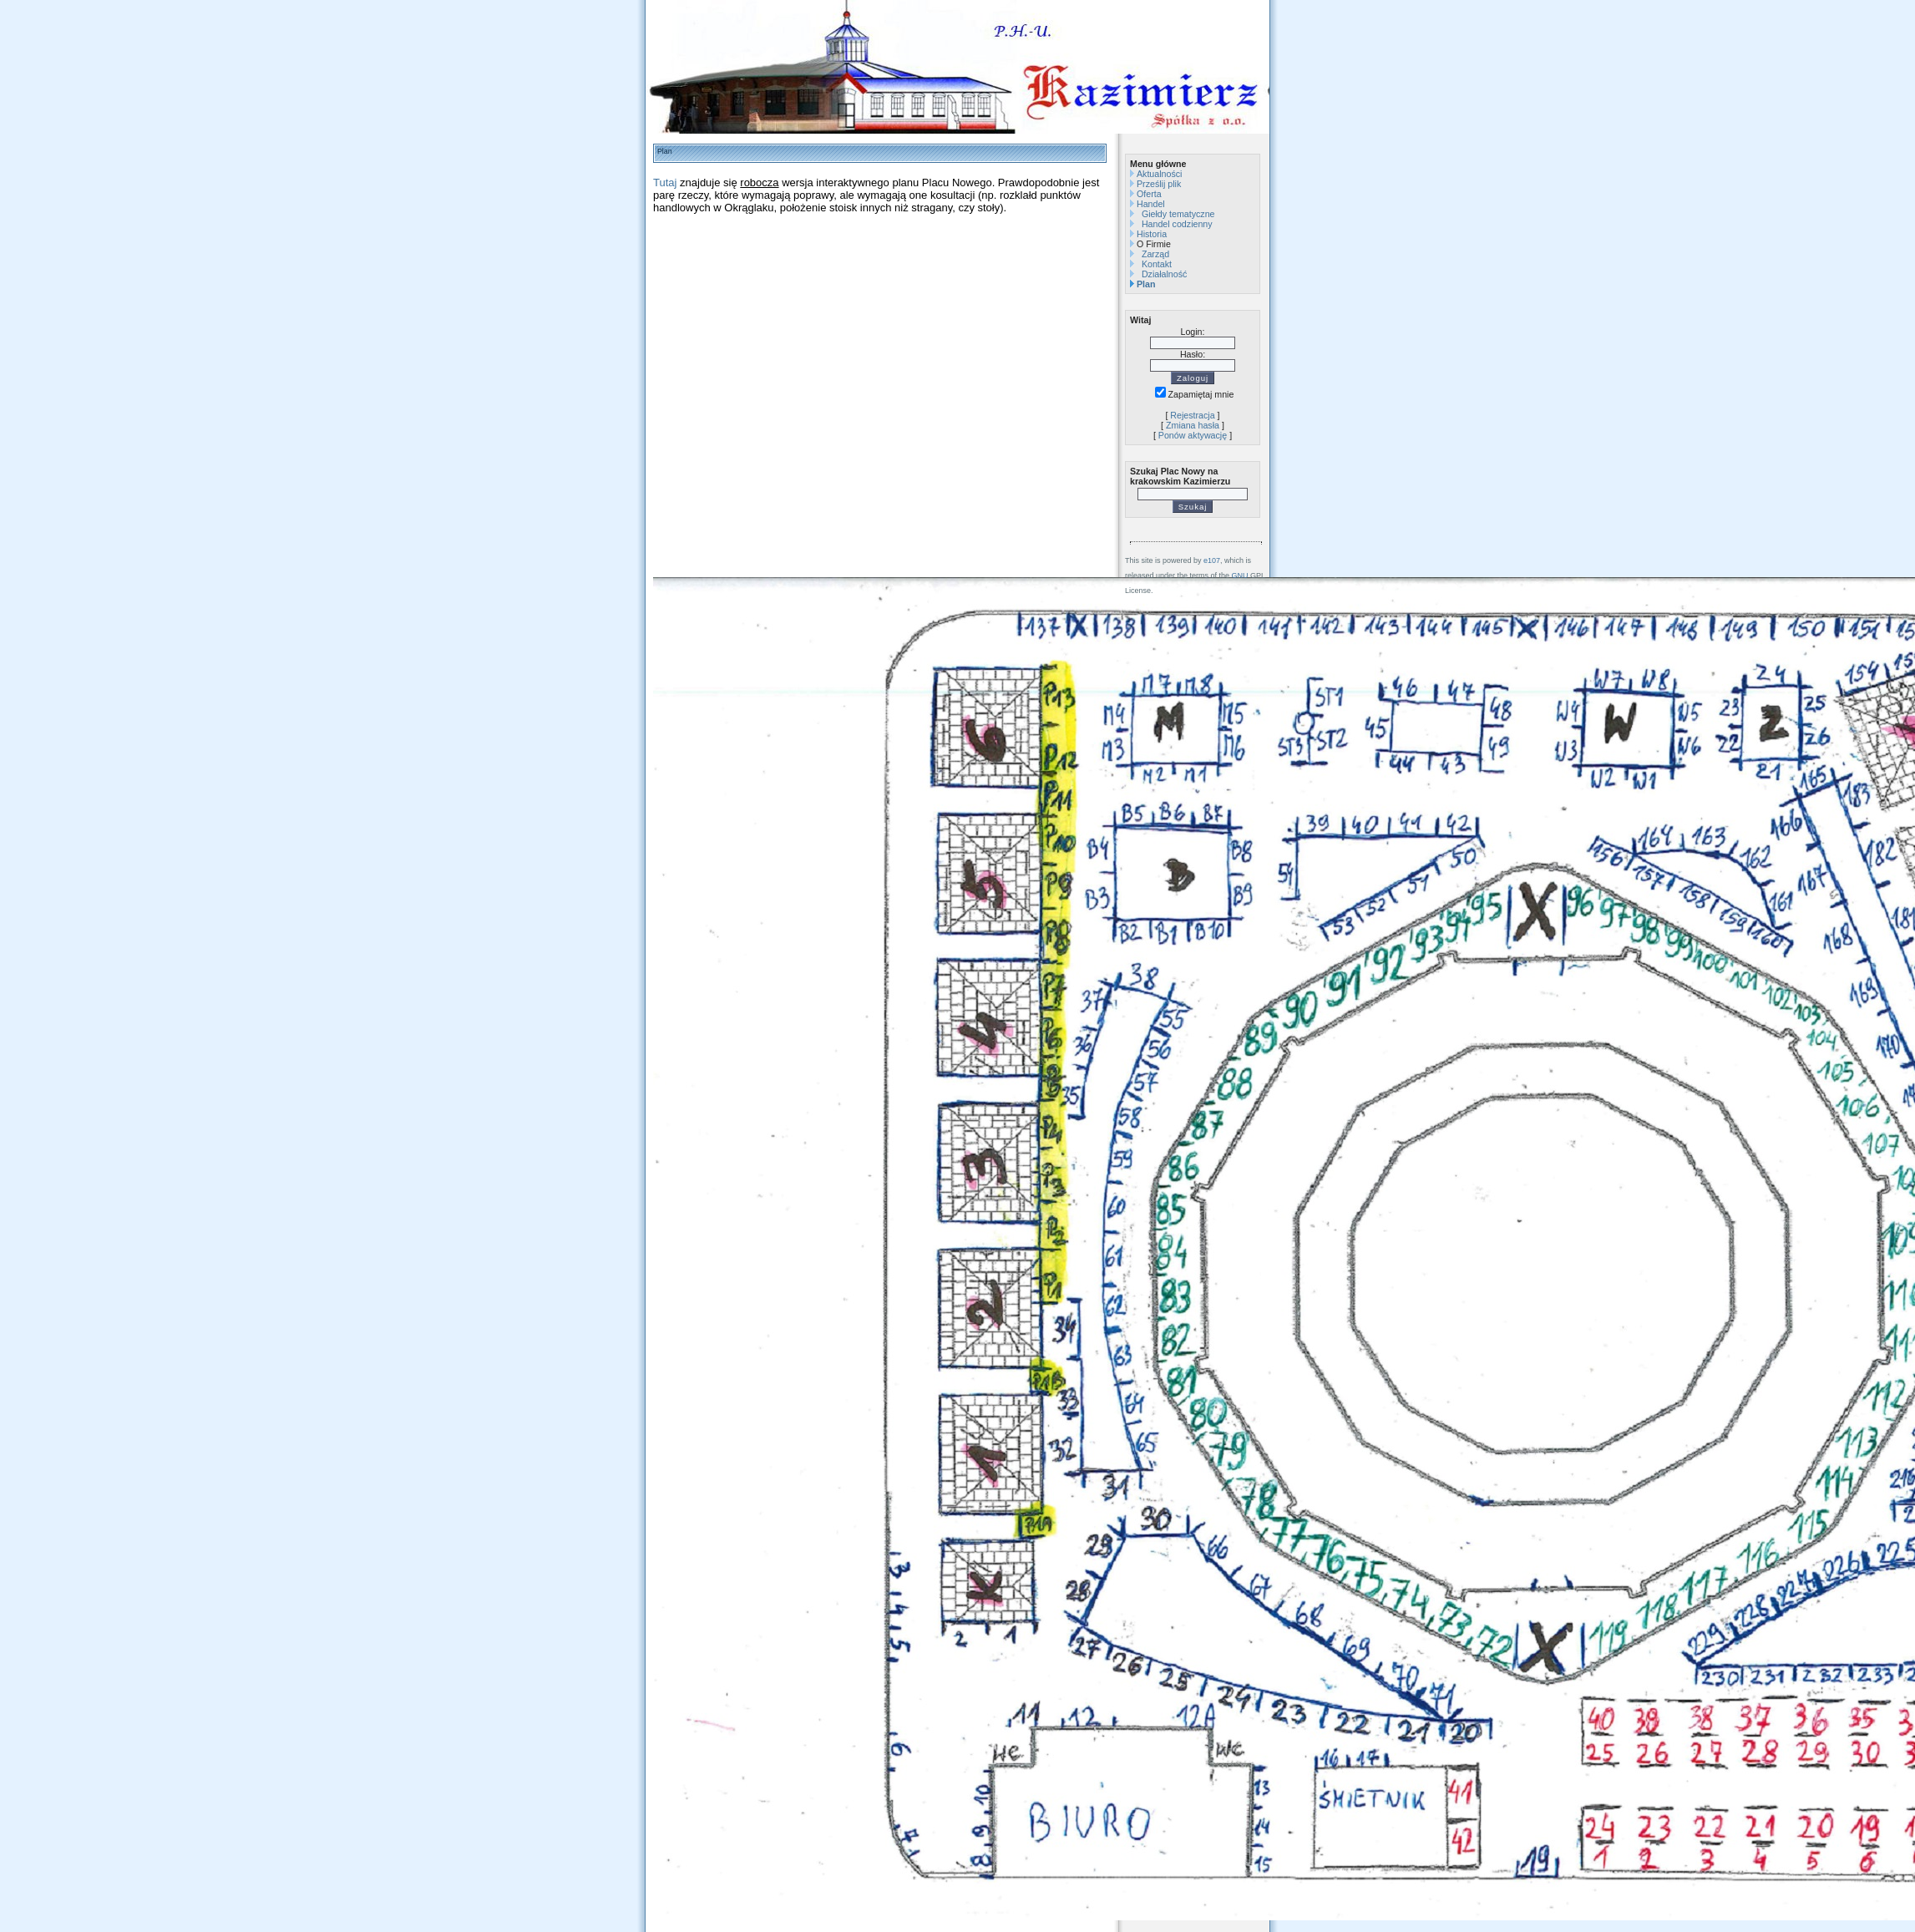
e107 (1211, 560)
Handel (1151, 204)
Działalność (1165, 274)
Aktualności (1160, 174)
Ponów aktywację (1192, 435)
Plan (1146, 284)
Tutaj (664, 182)
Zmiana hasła (1192, 425)
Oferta (1149, 194)
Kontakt (1157, 264)
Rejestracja (1192, 415)
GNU (1240, 575)
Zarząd (1155, 254)
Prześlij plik (1159, 184)
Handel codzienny (1177, 224)
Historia (1152, 234)
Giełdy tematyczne (1178, 214)
